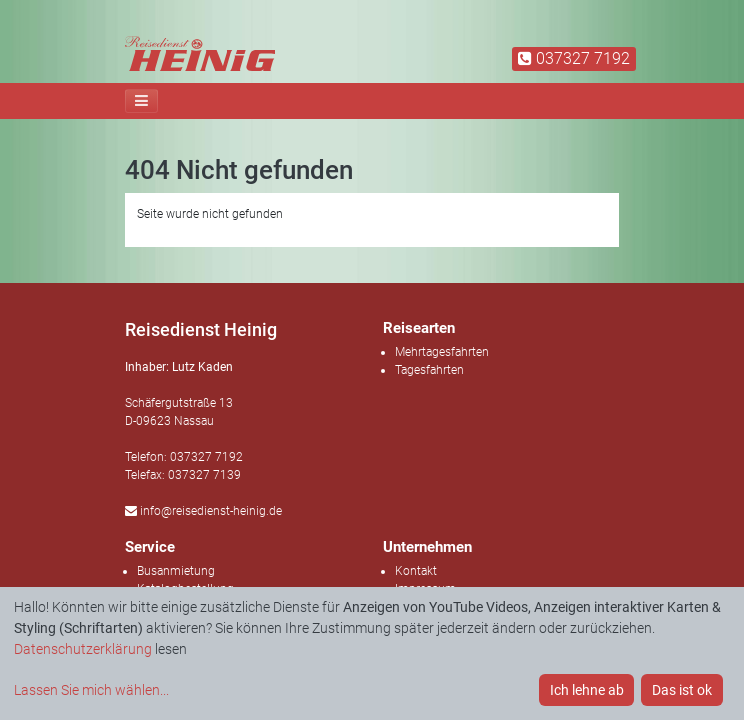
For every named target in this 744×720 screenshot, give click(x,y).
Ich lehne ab (587, 690)
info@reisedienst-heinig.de (203, 511)
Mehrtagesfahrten (442, 352)
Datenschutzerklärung (83, 649)
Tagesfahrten (429, 370)
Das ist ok (682, 690)
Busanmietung (176, 571)
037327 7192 (574, 58)
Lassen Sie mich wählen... (91, 690)
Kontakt (416, 571)
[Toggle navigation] (141, 101)
